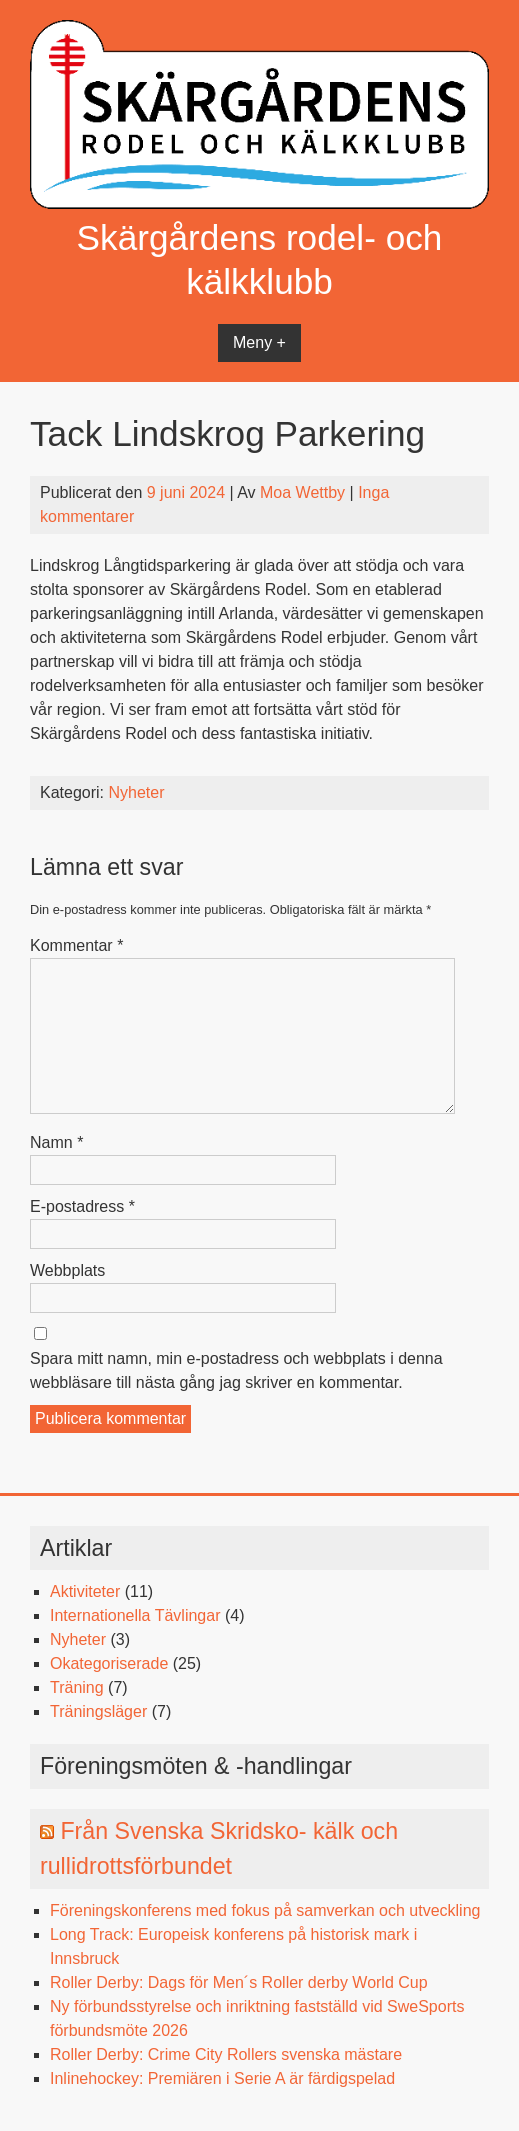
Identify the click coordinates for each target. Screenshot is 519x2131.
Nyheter (136, 792)
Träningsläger (98, 1711)
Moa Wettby (302, 492)
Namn (56, 1142)
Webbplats (67, 1270)
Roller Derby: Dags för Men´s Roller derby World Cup (239, 1982)
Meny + (259, 342)
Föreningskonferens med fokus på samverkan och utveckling (265, 1910)
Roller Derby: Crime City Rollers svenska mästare (226, 2054)
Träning (77, 1687)
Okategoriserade (109, 1663)
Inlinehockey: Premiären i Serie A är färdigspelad (222, 2078)
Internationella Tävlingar (135, 1615)
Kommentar (76, 945)
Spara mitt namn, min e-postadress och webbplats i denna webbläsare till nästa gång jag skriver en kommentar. (236, 1370)
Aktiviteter (85, 1591)
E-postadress (82, 1206)
